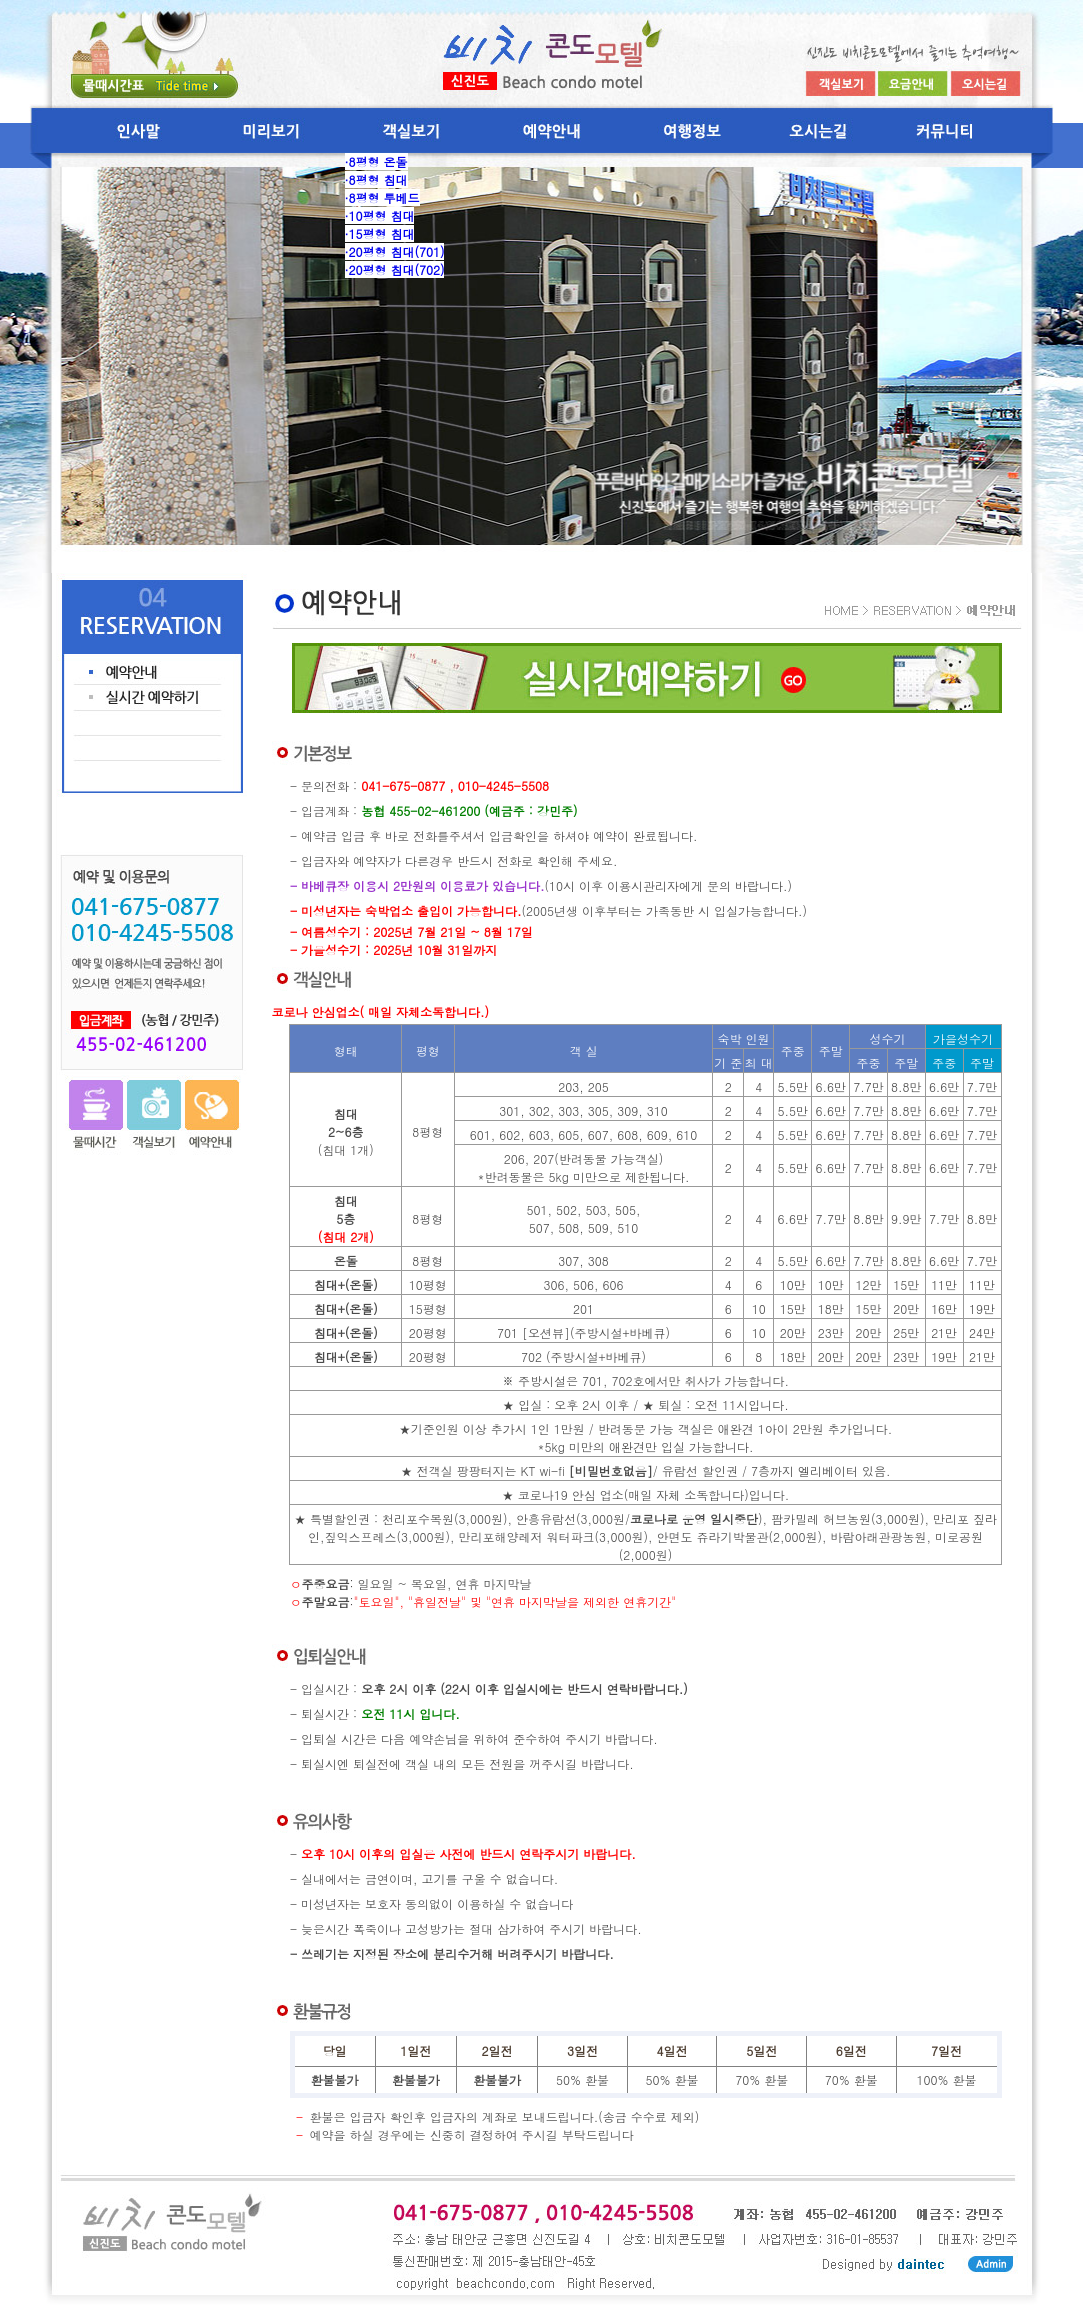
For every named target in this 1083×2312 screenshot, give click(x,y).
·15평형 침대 (380, 233)
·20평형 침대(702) (395, 269)
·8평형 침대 (376, 179)
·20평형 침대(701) (395, 251)
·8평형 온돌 (376, 161)
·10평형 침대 (380, 215)
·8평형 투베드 (382, 197)
